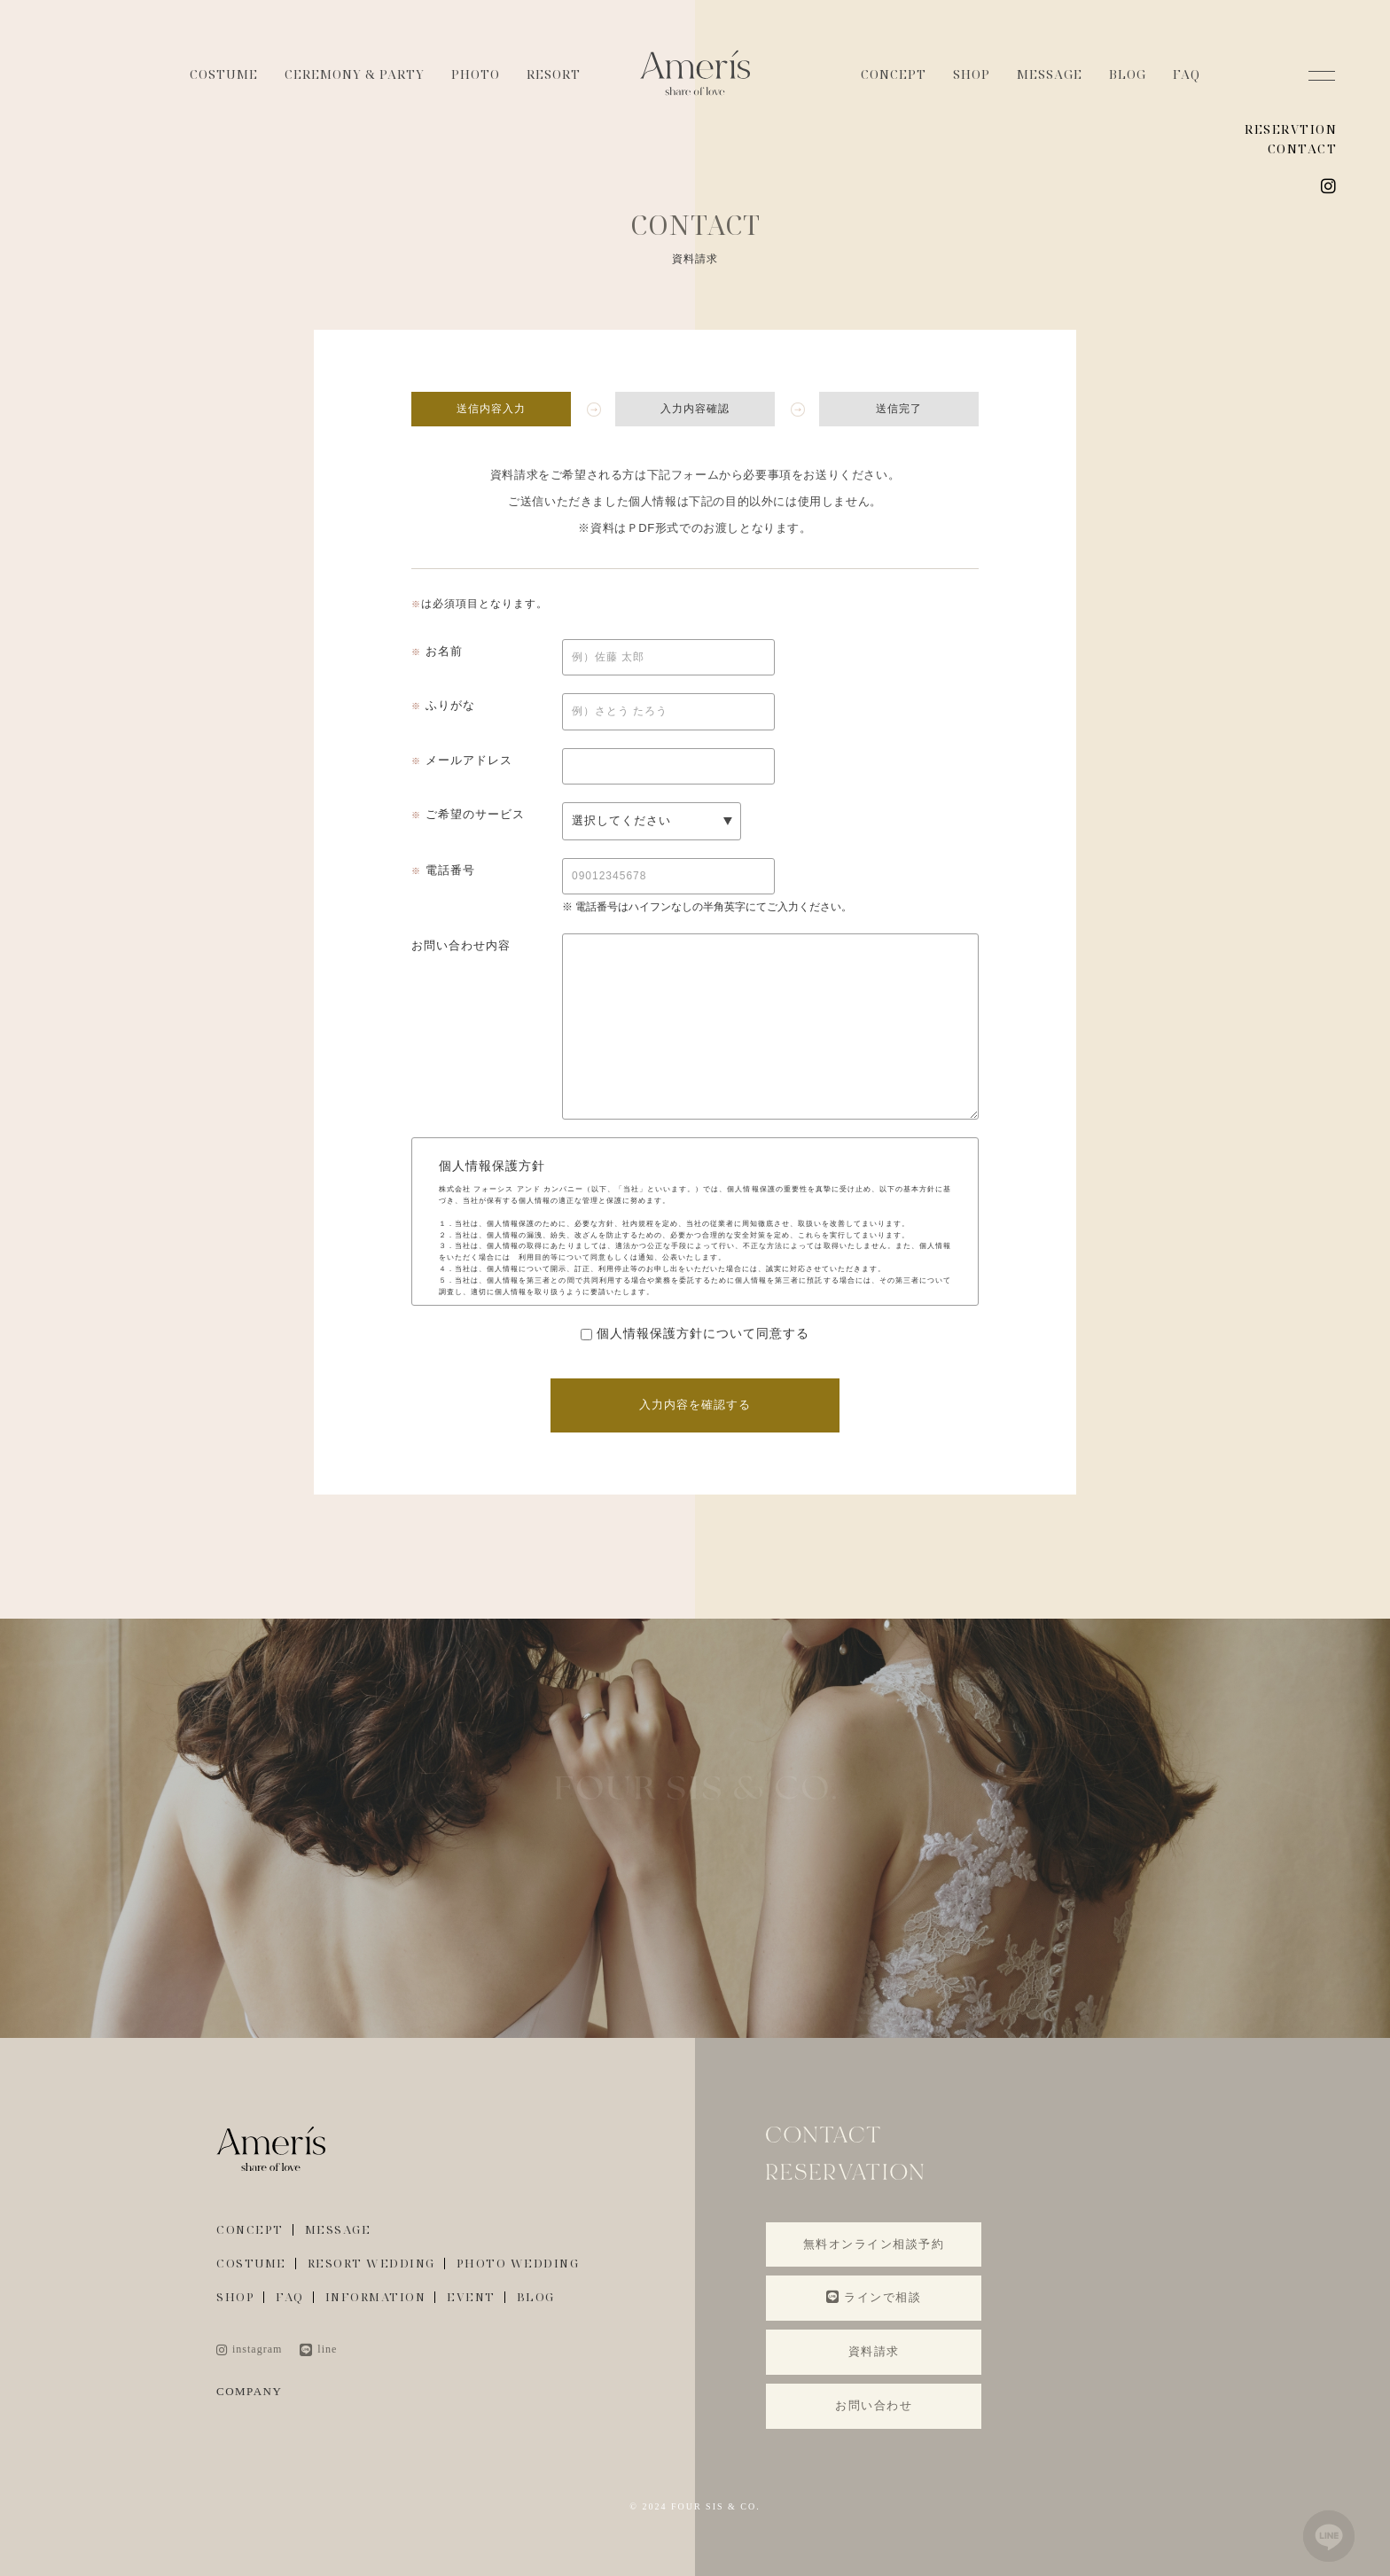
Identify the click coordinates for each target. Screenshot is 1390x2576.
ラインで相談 (873, 2297)
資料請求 (874, 2351)
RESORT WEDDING (371, 2263)
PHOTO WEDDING (518, 2263)
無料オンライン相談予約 (874, 2244)
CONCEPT (893, 74)
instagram (249, 2349)
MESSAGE (1049, 74)
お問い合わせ (873, 2405)
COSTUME (224, 74)
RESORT (554, 74)
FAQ (1186, 74)
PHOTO (475, 74)
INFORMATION (375, 2297)
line (318, 2349)
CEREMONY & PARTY (355, 74)
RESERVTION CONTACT (1291, 139)
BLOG (1127, 74)
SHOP (971, 74)
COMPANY (249, 2391)
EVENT (471, 2297)
